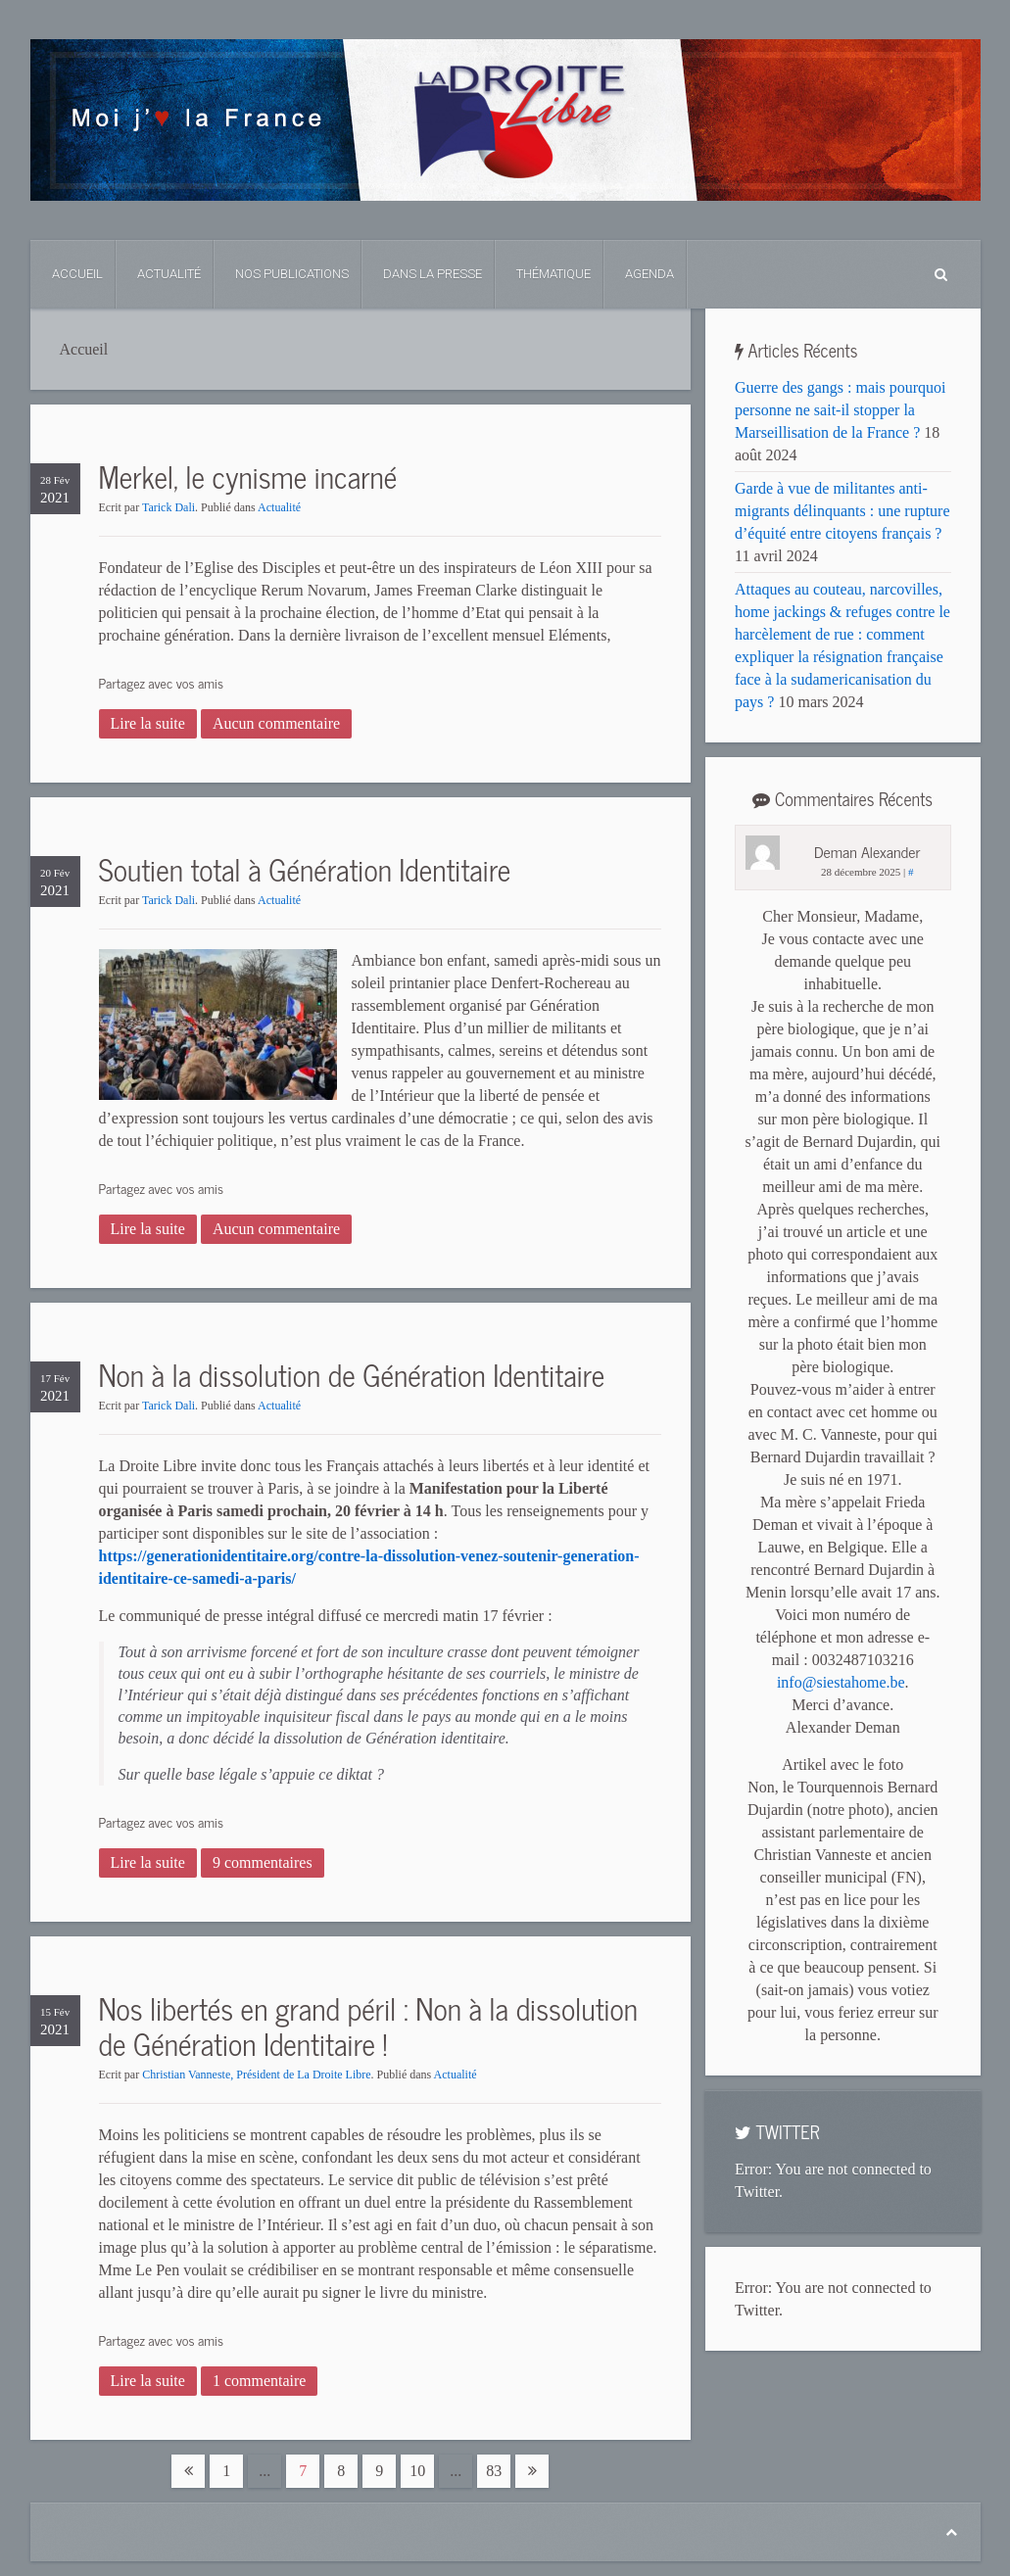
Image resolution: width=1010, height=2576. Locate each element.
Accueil (77, 273)
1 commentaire (260, 2380)
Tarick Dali (168, 507)
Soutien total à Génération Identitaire (305, 868)
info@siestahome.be (841, 1682)
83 (494, 2470)
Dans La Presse (432, 273)
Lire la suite (148, 723)
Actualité (169, 273)
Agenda (649, 273)
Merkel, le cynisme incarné (248, 476)
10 (417, 2470)
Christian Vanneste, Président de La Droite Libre (256, 2074)
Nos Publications (292, 273)
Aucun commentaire (276, 723)
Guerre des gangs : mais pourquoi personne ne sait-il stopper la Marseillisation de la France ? (840, 410)
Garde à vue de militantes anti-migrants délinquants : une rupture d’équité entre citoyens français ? (842, 511)
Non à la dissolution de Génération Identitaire (352, 1374)
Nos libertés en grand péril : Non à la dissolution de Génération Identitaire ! (369, 2025)
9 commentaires (263, 1862)
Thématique (553, 273)
